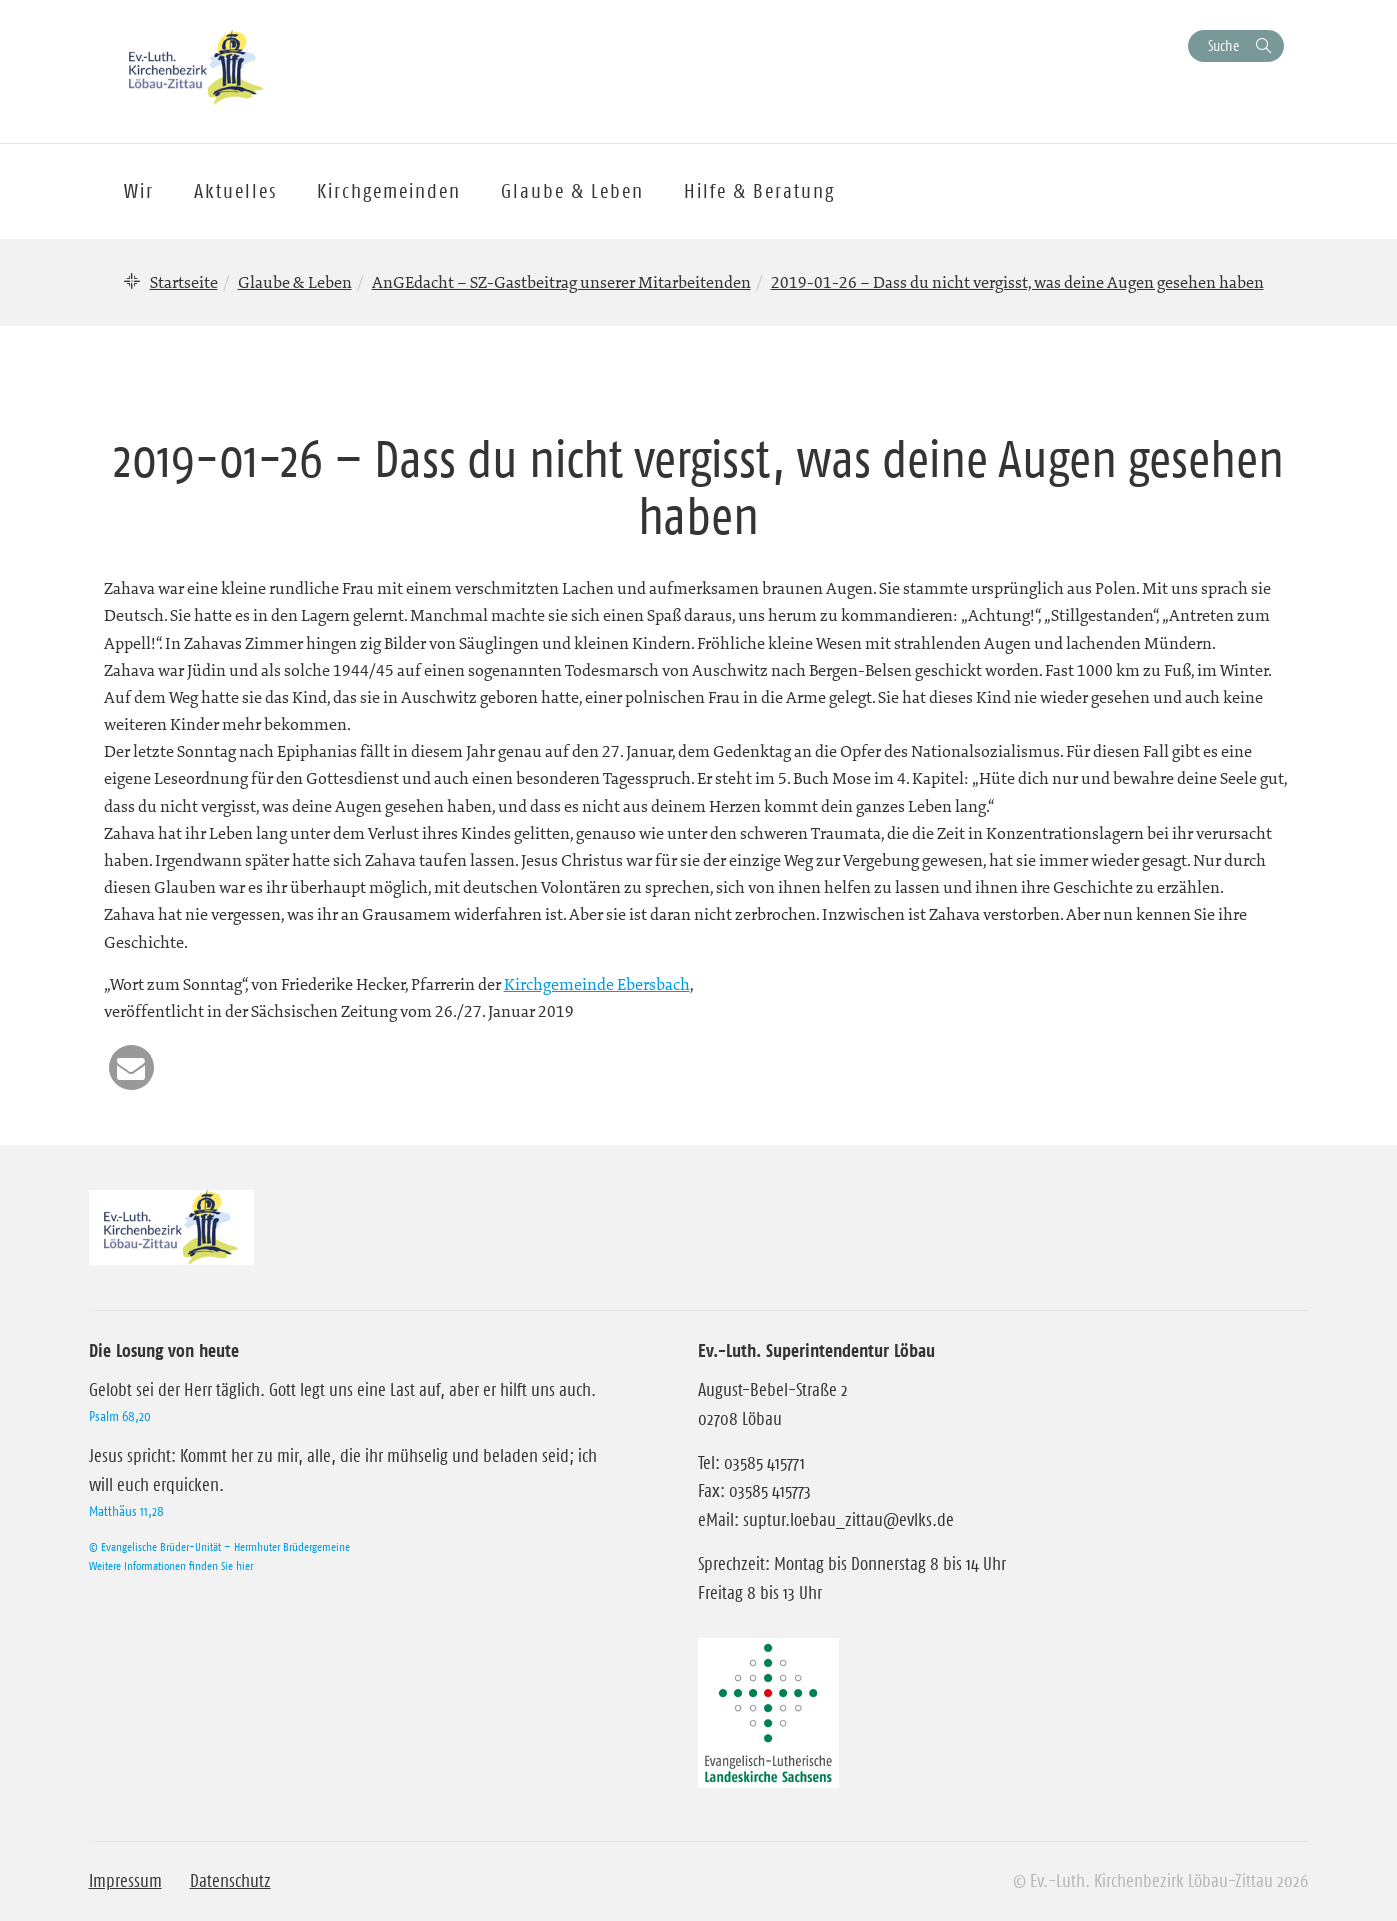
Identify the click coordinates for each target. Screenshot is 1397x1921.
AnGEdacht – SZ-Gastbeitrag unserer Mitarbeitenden (561, 282)
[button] (131, 1067)
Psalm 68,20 (120, 1416)
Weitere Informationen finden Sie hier (171, 1565)
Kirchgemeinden (389, 191)
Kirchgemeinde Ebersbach (597, 984)
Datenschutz (230, 1881)
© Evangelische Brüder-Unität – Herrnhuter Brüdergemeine (219, 1546)
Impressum (125, 1881)
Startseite (184, 282)
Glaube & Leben (295, 282)
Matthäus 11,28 (126, 1511)
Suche (1223, 45)
